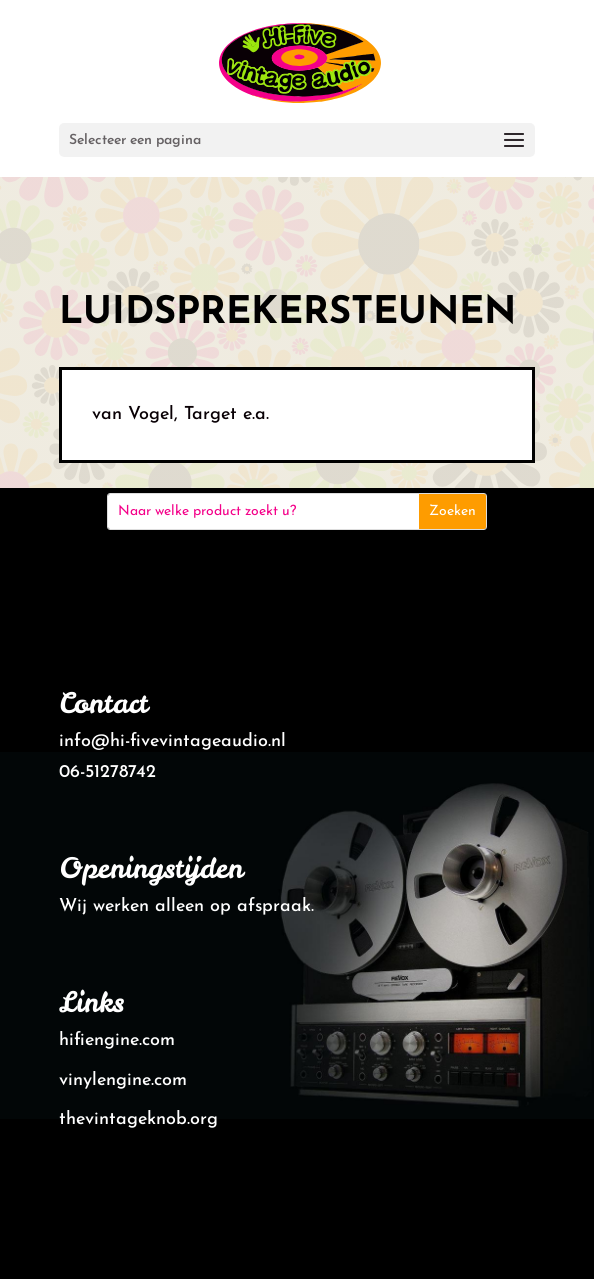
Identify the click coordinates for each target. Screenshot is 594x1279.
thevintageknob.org (138, 1119)
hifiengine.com (117, 1040)
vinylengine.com (123, 1080)
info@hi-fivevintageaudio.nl (172, 741)
